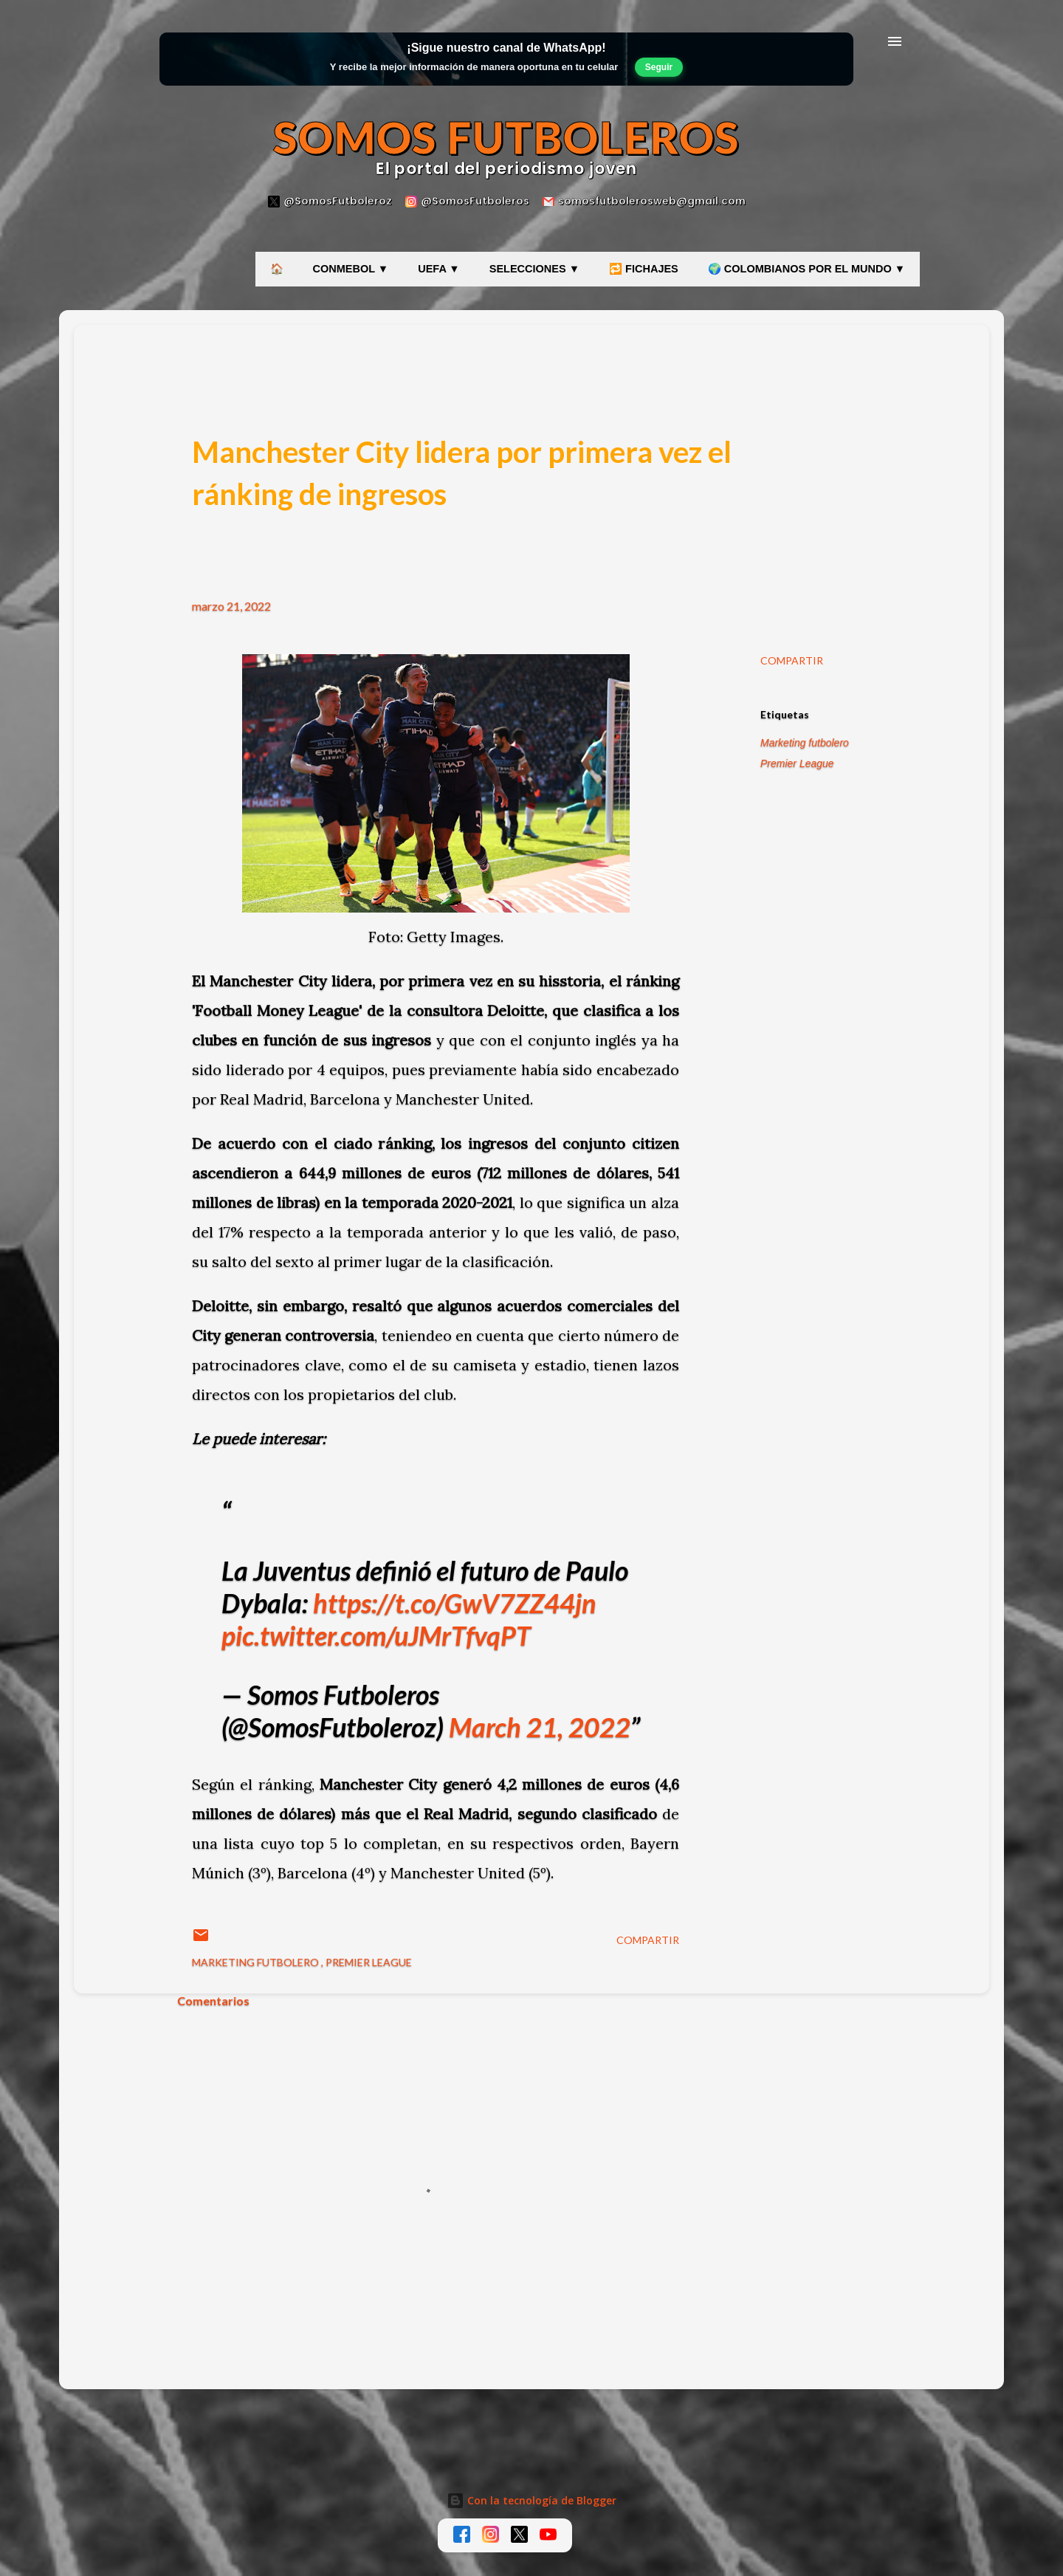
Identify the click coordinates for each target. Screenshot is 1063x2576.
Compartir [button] (791, 660)
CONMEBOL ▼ (351, 269)
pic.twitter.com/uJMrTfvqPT (376, 1635)
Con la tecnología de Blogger (531, 2500)
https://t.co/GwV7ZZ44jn (454, 1603)
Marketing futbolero (804, 743)
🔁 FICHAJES (643, 269)
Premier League (797, 763)
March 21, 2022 (539, 1727)
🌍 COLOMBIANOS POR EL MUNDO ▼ (806, 269)
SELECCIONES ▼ (534, 269)
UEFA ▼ (439, 269)
